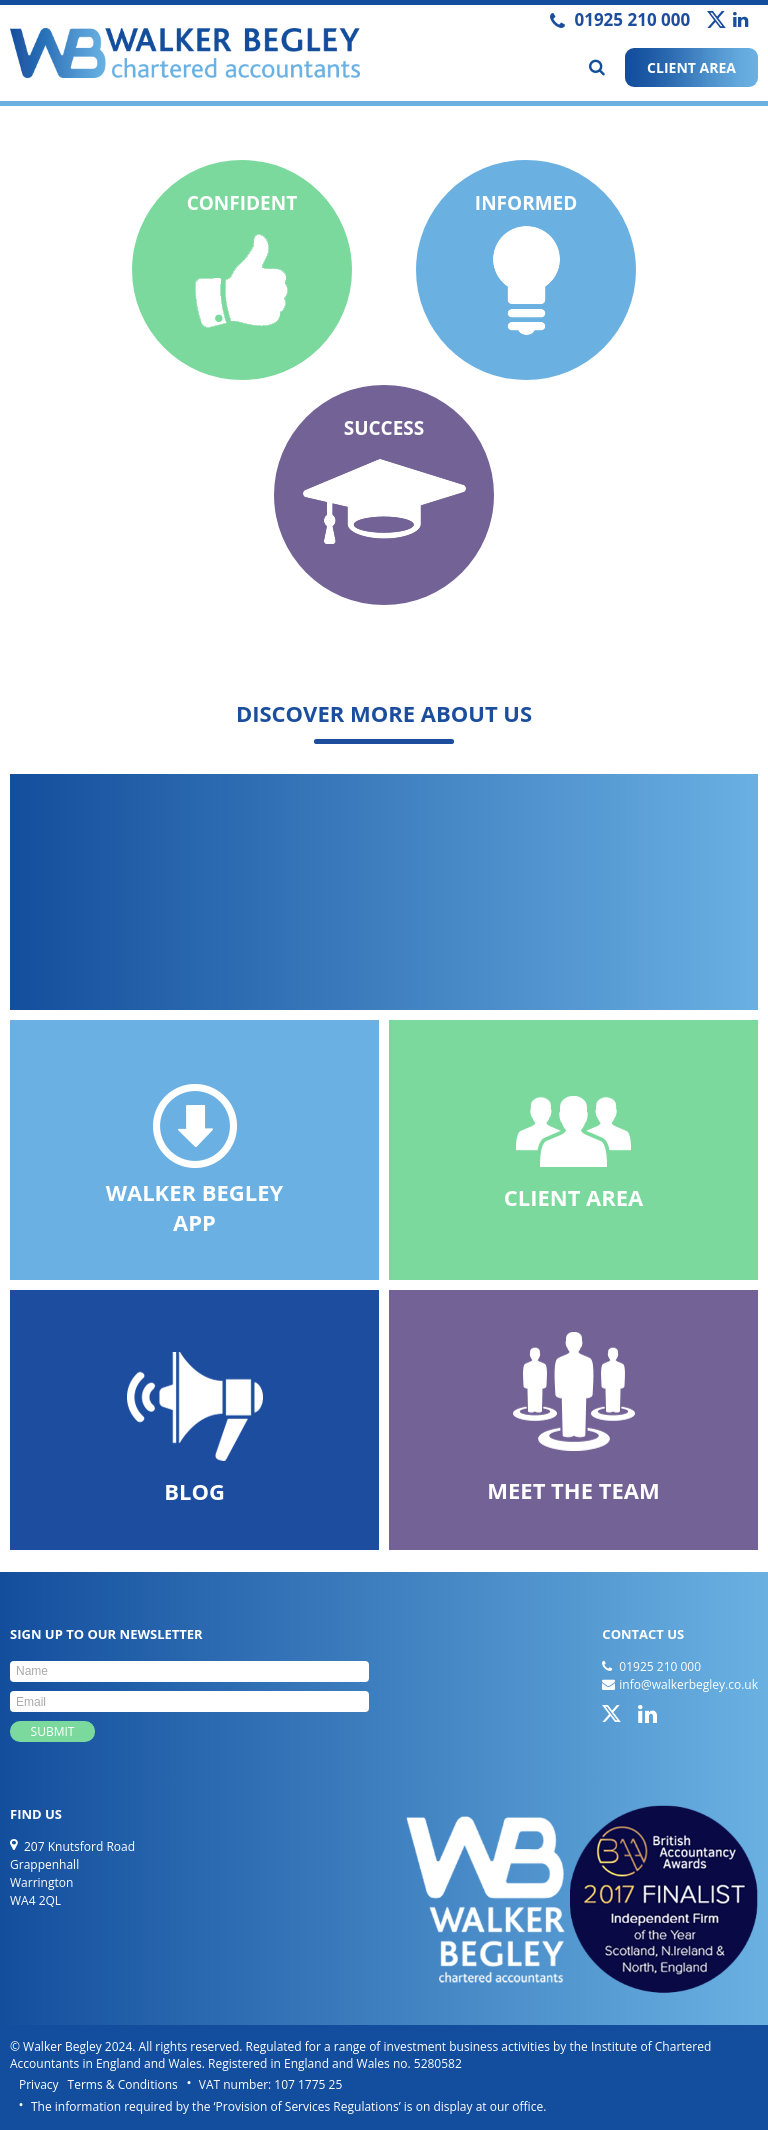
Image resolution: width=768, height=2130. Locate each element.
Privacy (39, 2084)
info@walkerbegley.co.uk (688, 1684)
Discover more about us (384, 713)
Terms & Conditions (123, 2084)
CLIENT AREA (691, 67)
